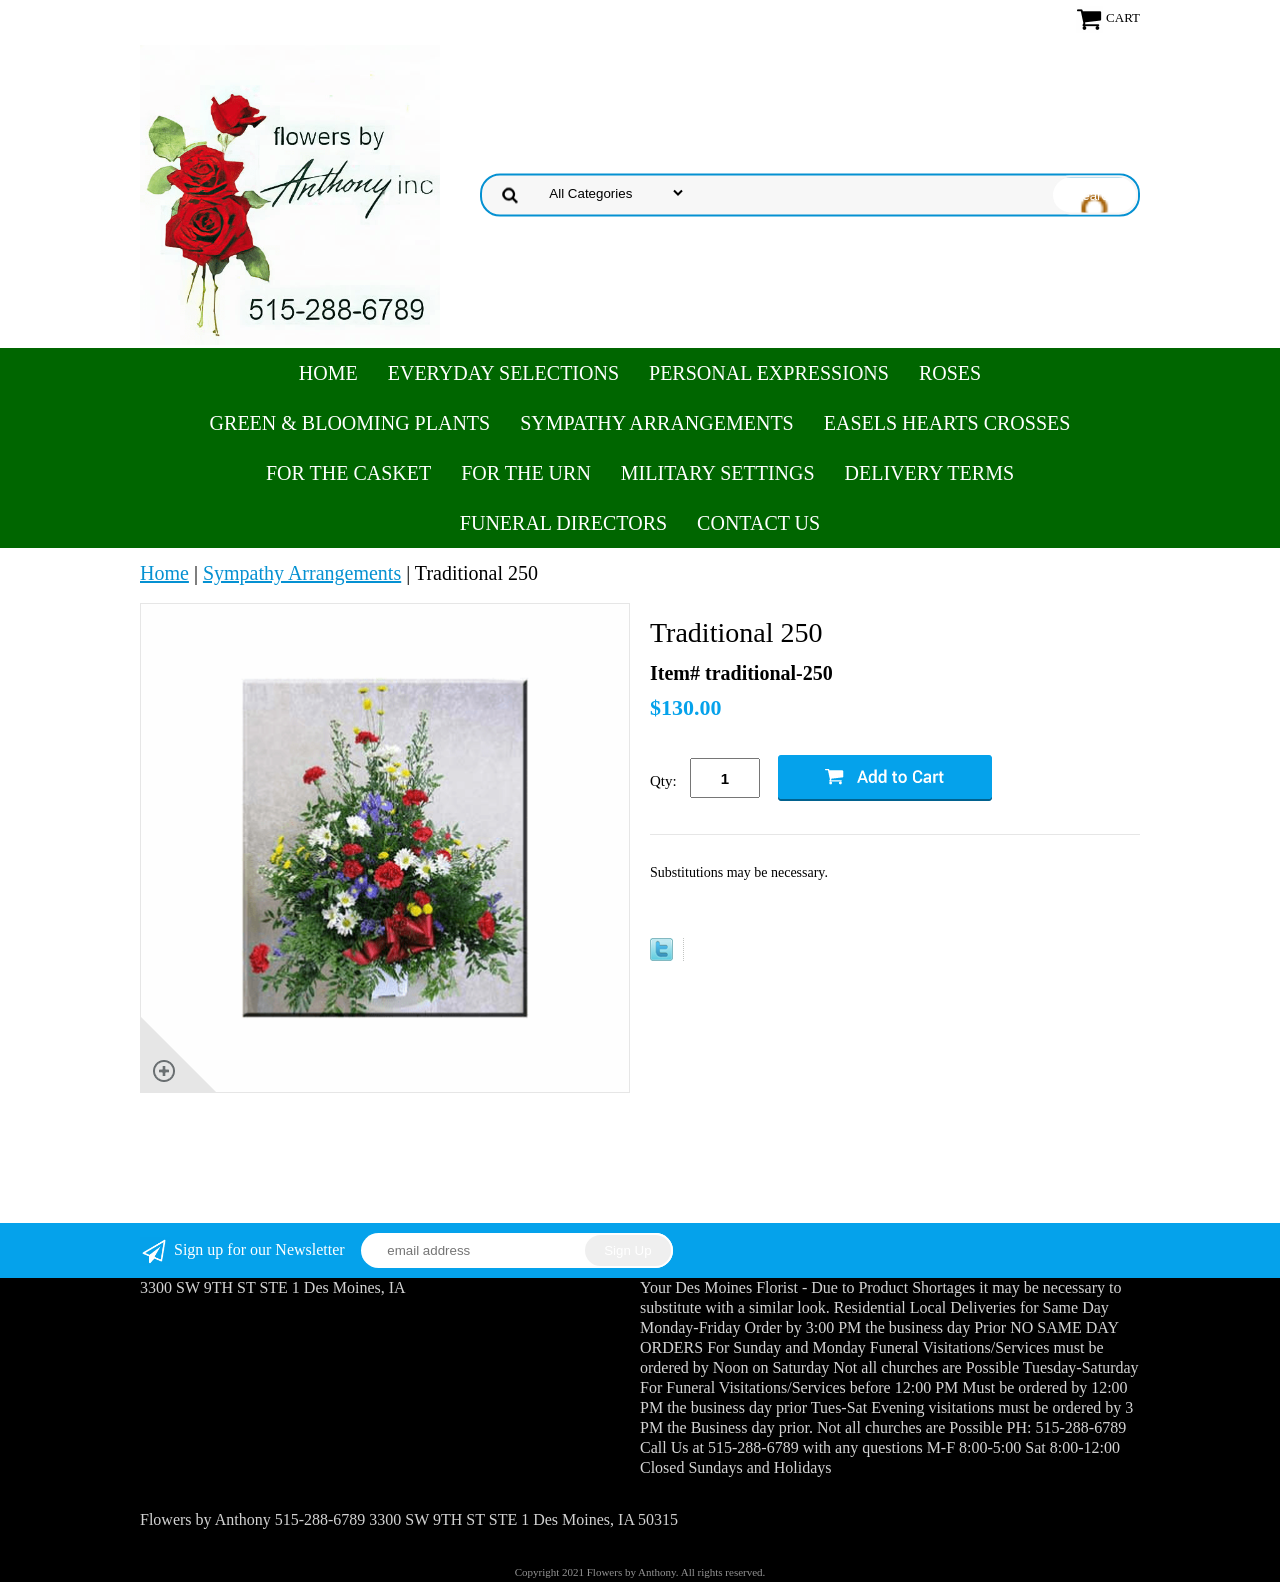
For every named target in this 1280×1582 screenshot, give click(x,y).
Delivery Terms (929, 473)
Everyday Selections (503, 373)
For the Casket (348, 473)
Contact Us (758, 523)
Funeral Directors (563, 523)
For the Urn (526, 473)
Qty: (663, 781)
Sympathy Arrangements (657, 423)
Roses (950, 373)
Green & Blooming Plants (350, 423)
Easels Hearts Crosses (947, 423)
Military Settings (718, 473)
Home (328, 373)
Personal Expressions (769, 373)
